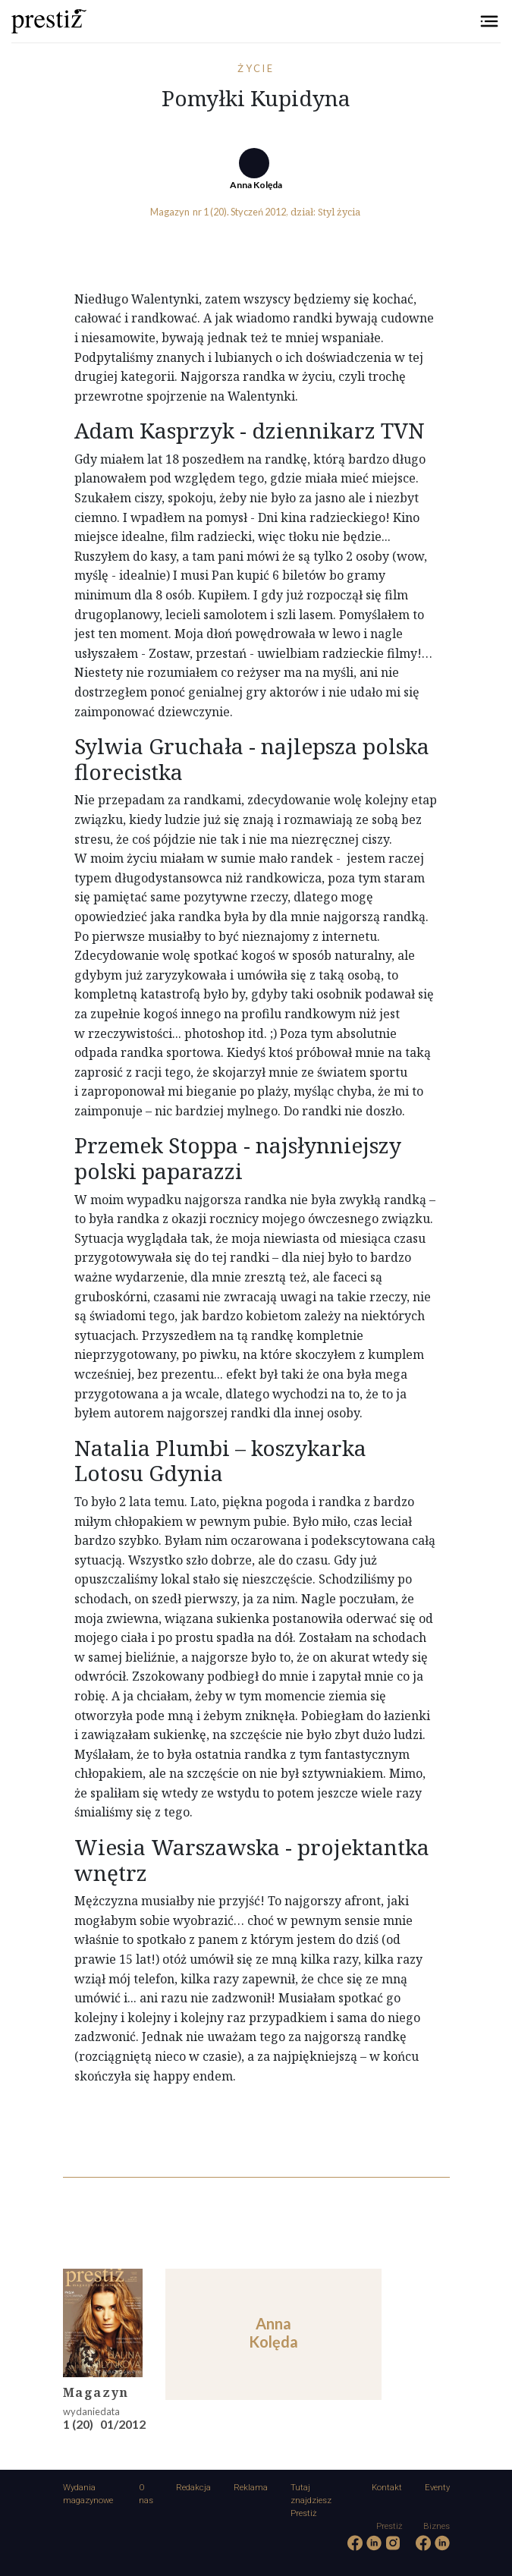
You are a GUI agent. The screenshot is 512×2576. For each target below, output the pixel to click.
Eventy (437, 2488)
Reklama (251, 2488)
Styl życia (339, 212)
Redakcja (193, 2488)
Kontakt (387, 2488)
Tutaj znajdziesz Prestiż (311, 2500)
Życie (256, 68)
